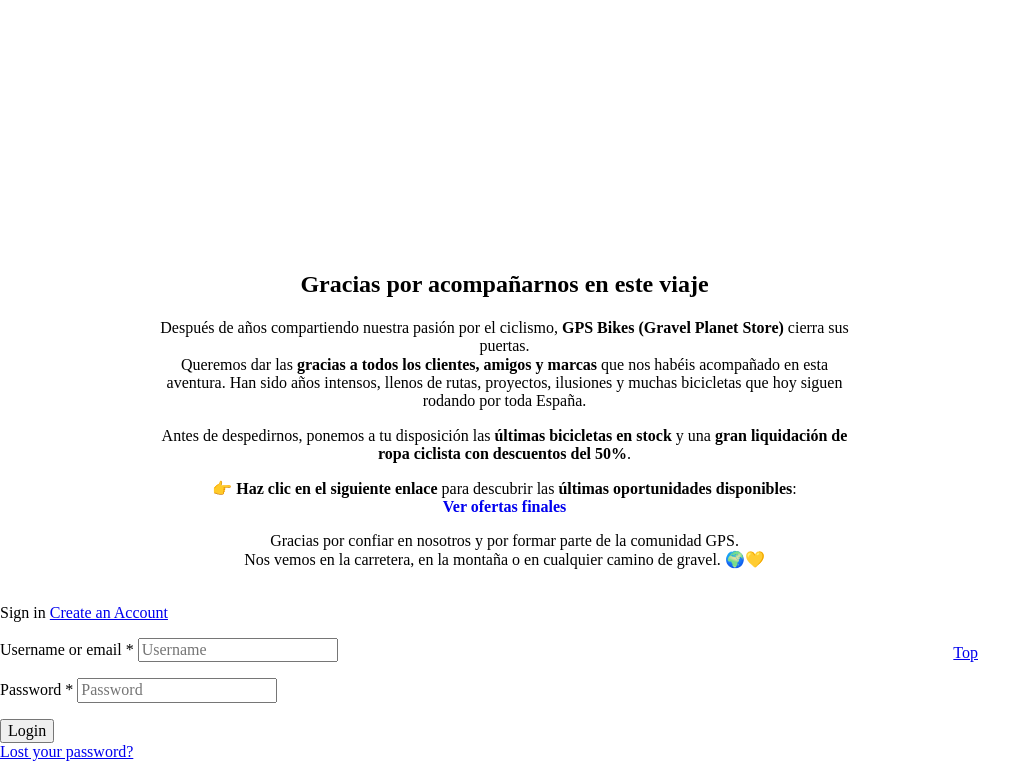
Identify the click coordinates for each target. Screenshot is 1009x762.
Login (27, 730)
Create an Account (109, 612)
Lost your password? (66, 751)
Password (36, 689)
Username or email (67, 649)
